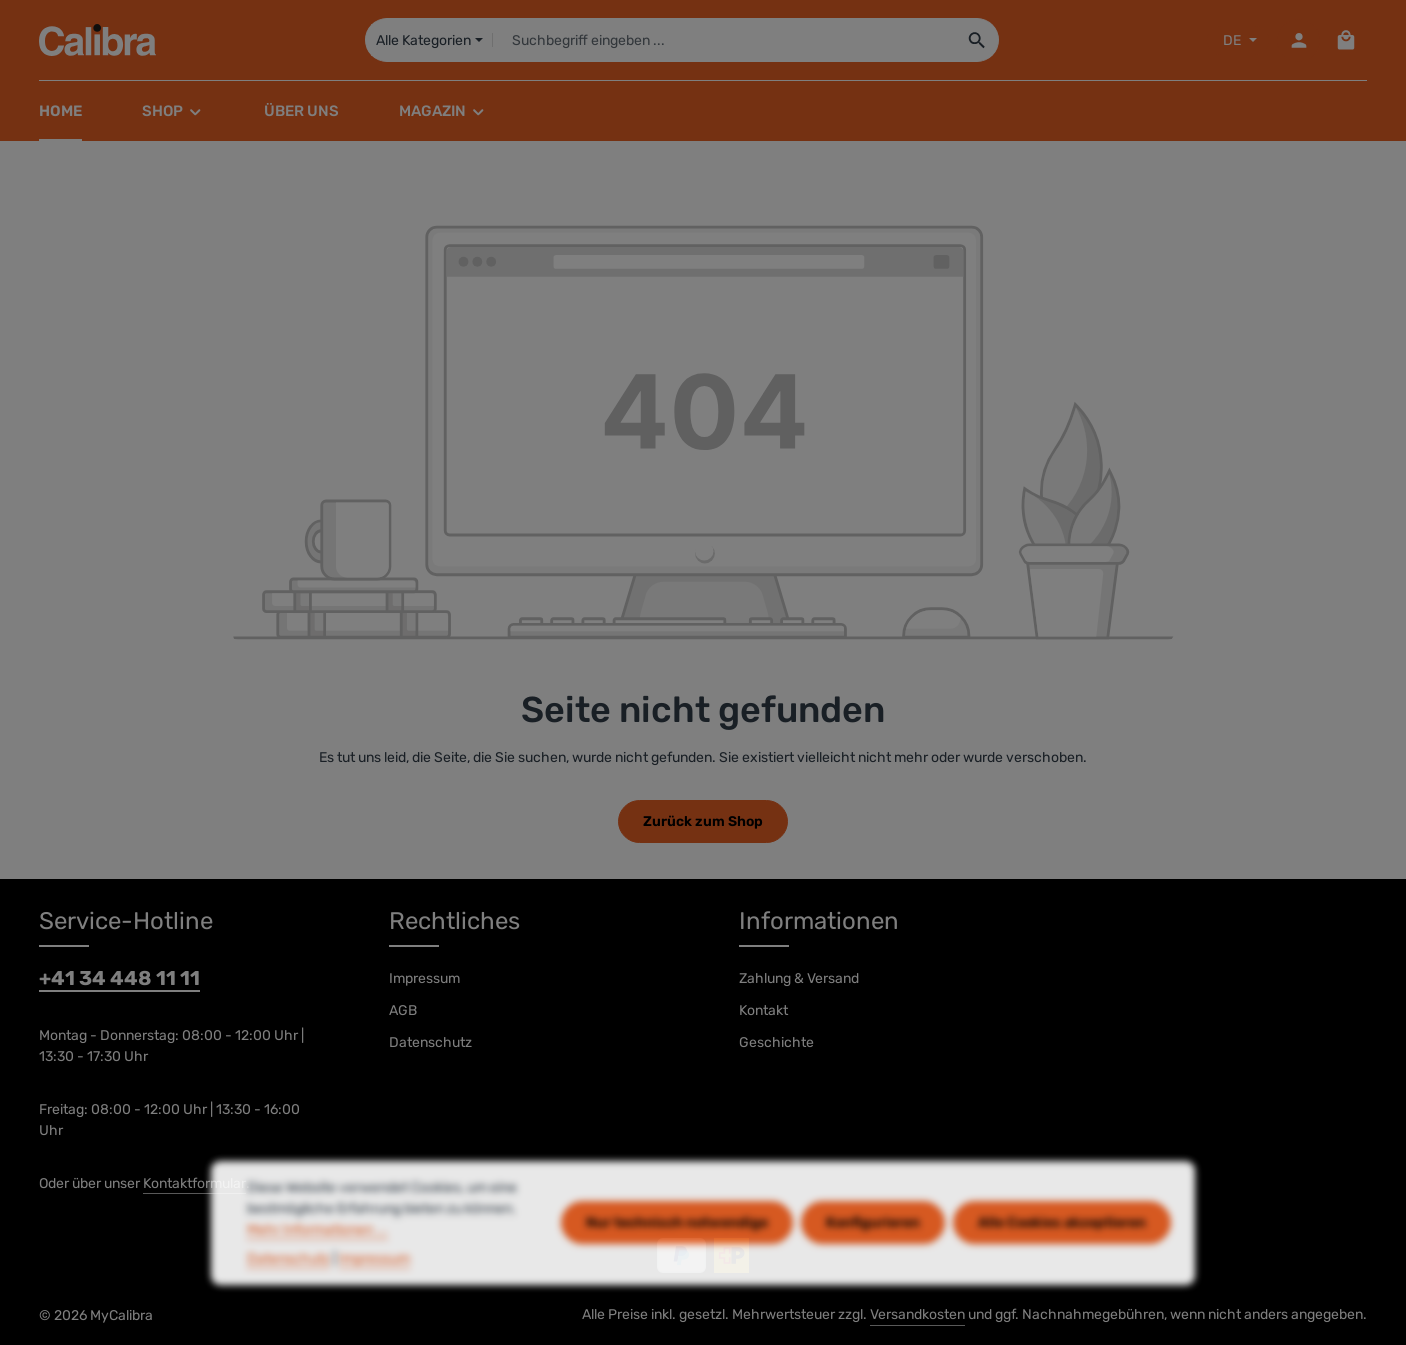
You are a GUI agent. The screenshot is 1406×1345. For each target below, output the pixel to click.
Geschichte (776, 1042)
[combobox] (723, 40)
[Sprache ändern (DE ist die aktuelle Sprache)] (1238, 40)
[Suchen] (977, 40)
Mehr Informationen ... (317, 1261)
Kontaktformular (194, 1183)
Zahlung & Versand (799, 978)
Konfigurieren (873, 1255)
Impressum (424, 978)
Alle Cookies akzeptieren (1062, 1255)
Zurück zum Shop (703, 821)
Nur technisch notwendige (677, 1255)
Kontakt (763, 1010)
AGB (403, 1010)
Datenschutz (430, 1042)
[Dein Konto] (1298, 40)
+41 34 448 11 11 (119, 978)
